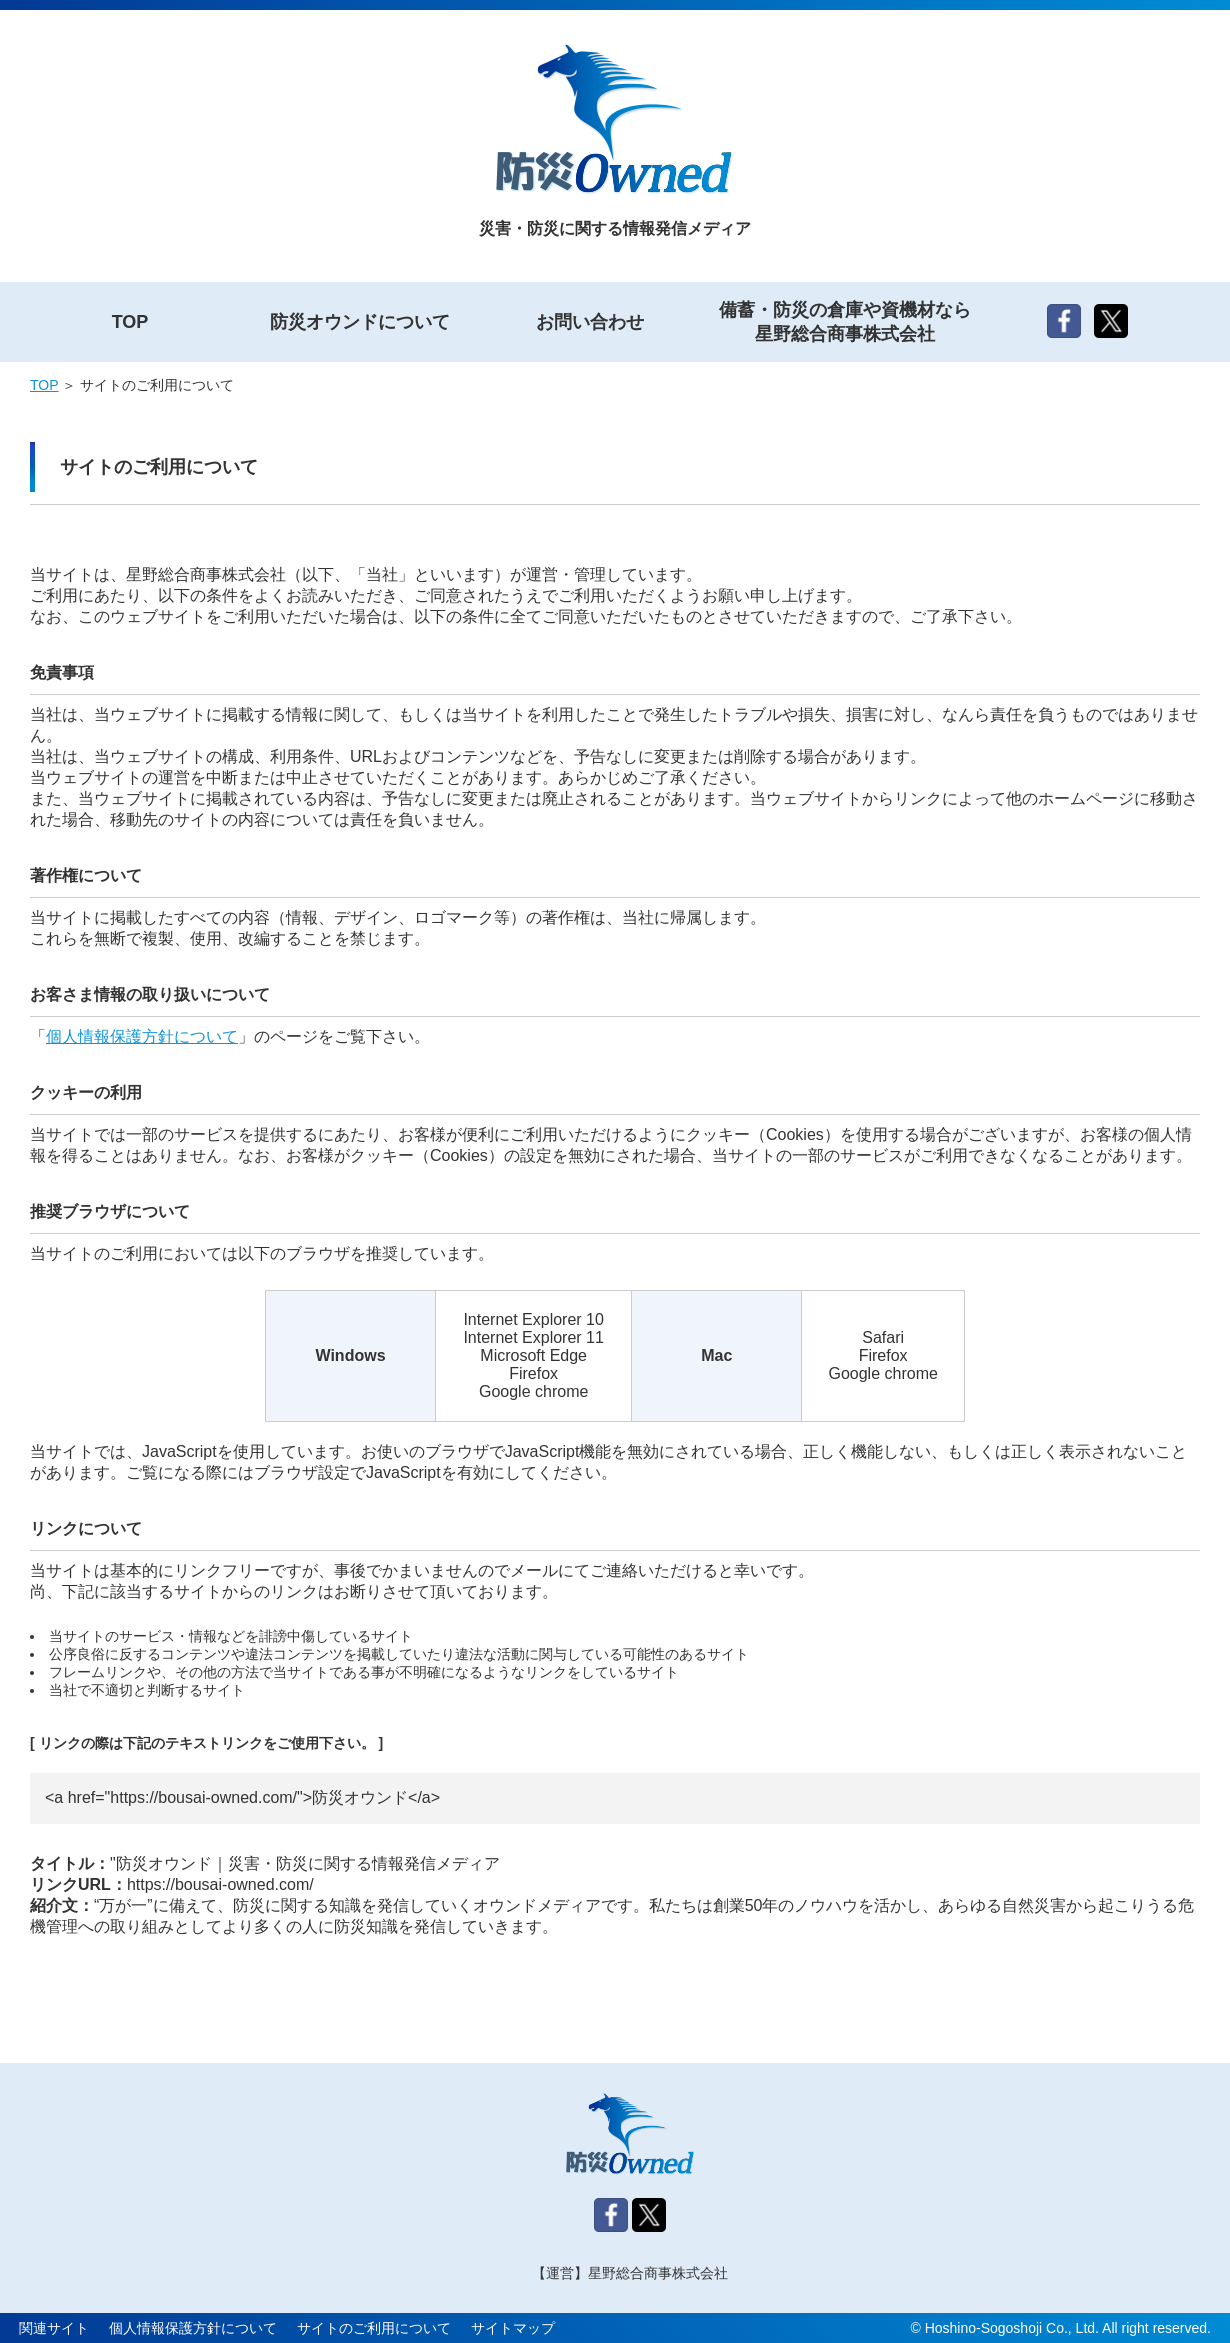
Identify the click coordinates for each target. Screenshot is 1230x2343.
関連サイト (54, 2328)
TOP (130, 322)
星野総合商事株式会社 (658, 2273)
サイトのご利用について (374, 2328)
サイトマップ (513, 2328)
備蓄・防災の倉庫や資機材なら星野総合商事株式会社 (845, 322)
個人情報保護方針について (142, 1036)
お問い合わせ (590, 322)
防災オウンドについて (360, 322)
